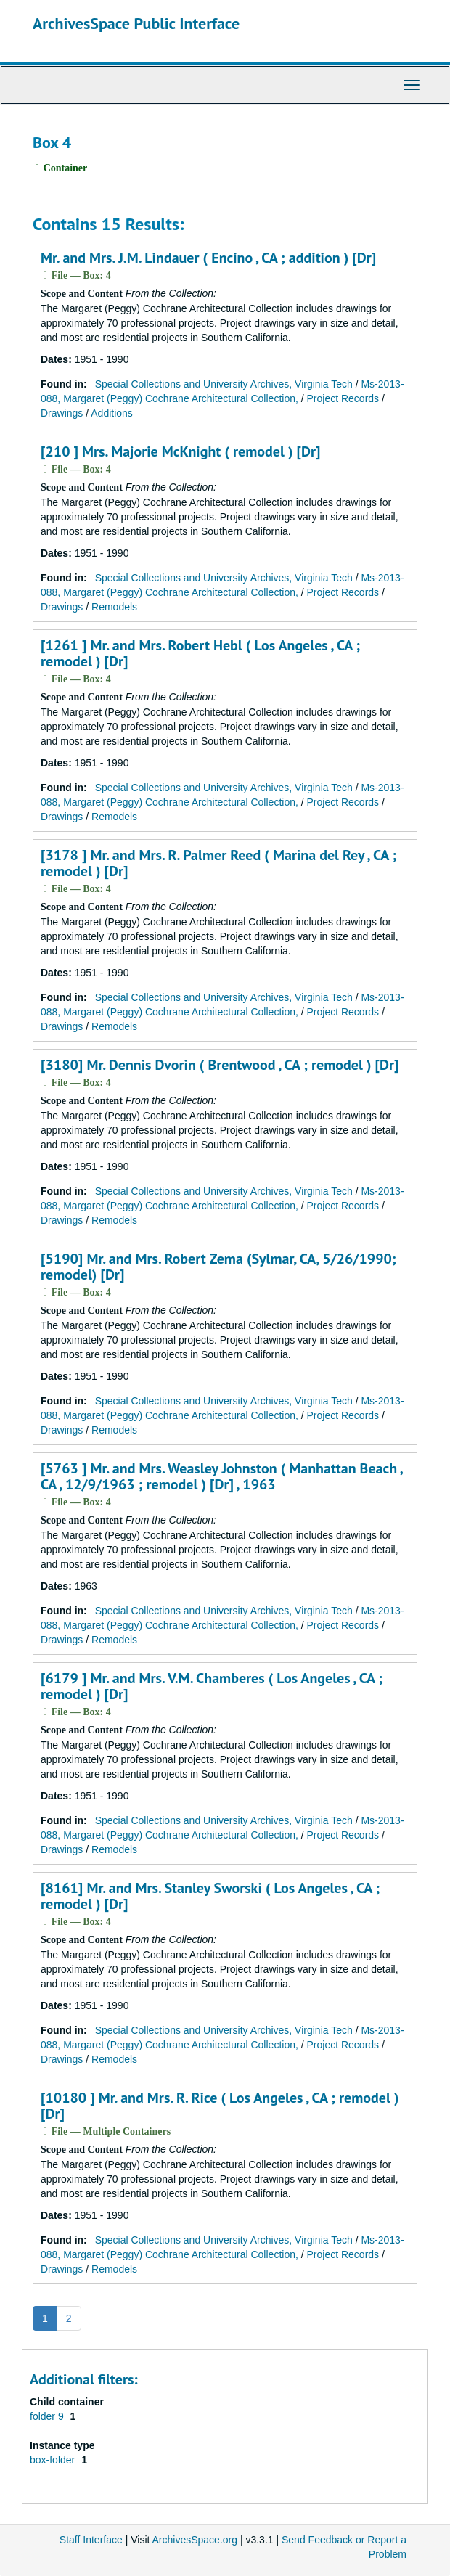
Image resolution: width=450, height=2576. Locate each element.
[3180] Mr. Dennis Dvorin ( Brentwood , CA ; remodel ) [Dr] (219, 1064)
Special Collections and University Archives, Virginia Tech (224, 384)
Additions (112, 413)
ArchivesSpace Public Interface (136, 23)
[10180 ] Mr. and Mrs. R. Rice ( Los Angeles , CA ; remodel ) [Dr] (220, 2105)
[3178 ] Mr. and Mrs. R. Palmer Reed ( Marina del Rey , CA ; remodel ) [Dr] (218, 863)
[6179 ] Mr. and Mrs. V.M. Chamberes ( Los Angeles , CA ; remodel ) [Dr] (211, 1686)
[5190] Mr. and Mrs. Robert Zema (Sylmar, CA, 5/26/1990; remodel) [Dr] (218, 1266)
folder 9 (48, 2416)
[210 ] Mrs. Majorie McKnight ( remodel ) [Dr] (180, 451)
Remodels (114, 607)
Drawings (62, 413)
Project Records (343, 398)
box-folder (54, 2460)
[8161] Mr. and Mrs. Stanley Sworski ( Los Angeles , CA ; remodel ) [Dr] (210, 1895)
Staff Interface (91, 2540)
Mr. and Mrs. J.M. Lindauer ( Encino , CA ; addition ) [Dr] (208, 257)
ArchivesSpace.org (195, 2540)
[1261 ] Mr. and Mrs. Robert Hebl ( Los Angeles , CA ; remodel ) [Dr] (200, 653)
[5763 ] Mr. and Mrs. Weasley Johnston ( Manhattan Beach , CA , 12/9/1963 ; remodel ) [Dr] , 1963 (221, 1476)
